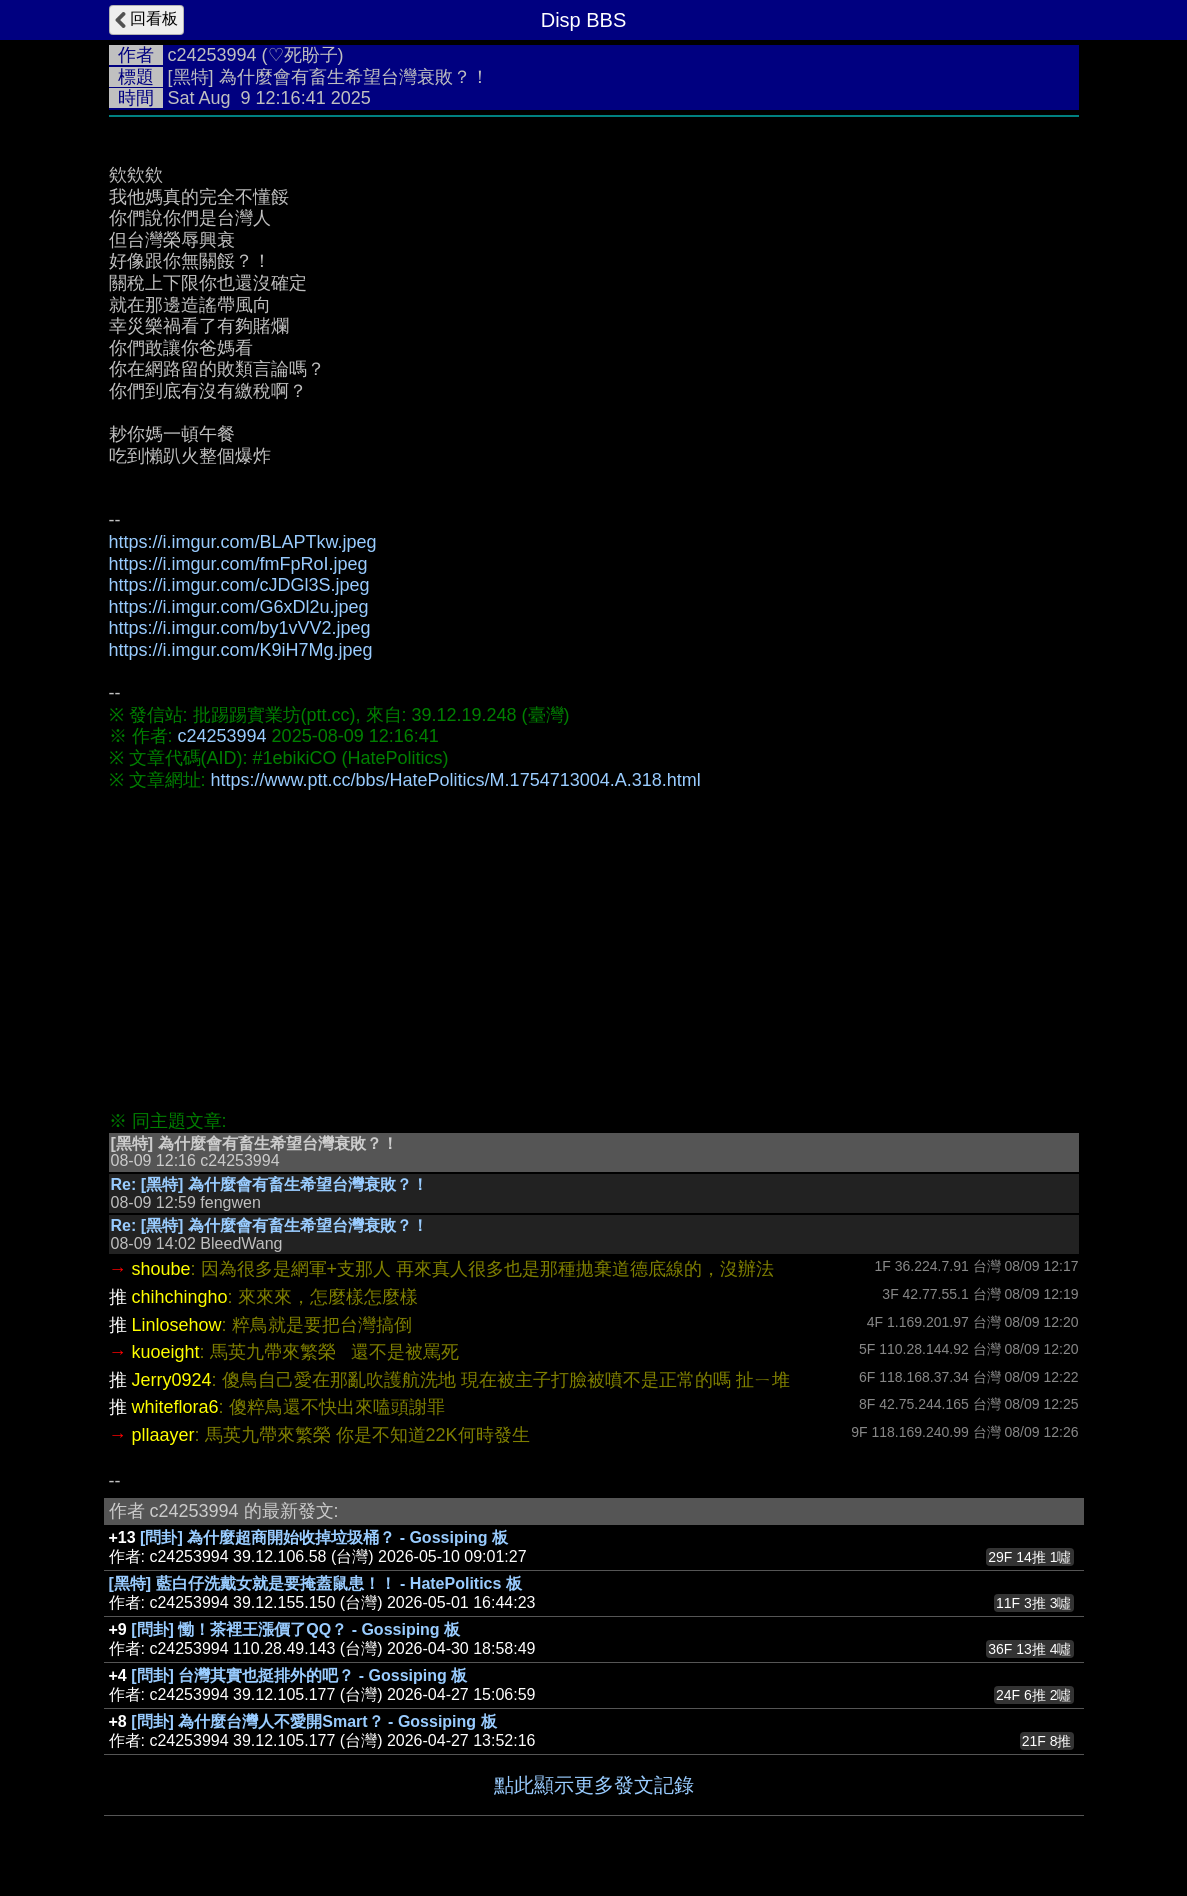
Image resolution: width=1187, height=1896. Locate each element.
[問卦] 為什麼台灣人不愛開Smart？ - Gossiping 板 (313, 1721)
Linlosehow (177, 1325)
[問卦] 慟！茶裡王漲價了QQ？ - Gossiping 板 (295, 1629)
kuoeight (166, 1352)
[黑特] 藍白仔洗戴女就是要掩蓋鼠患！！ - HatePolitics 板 (315, 1583)
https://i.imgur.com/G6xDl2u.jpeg (239, 607)
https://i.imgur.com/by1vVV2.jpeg (240, 628)
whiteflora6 (175, 1407)
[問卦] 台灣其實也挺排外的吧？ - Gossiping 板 (299, 1675)
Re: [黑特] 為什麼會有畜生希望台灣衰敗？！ (269, 1184)
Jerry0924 (172, 1380)
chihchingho (180, 1297)
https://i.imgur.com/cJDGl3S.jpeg (239, 585)
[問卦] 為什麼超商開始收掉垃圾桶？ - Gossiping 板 (324, 1537)
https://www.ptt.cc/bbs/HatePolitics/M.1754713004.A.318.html (456, 780)
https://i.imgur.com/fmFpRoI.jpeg (238, 564)
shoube (161, 1269)
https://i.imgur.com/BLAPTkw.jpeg (243, 542)
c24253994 (212, 55)
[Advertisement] (594, 951)
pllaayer (163, 1435)
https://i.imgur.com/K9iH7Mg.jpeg (241, 650)
